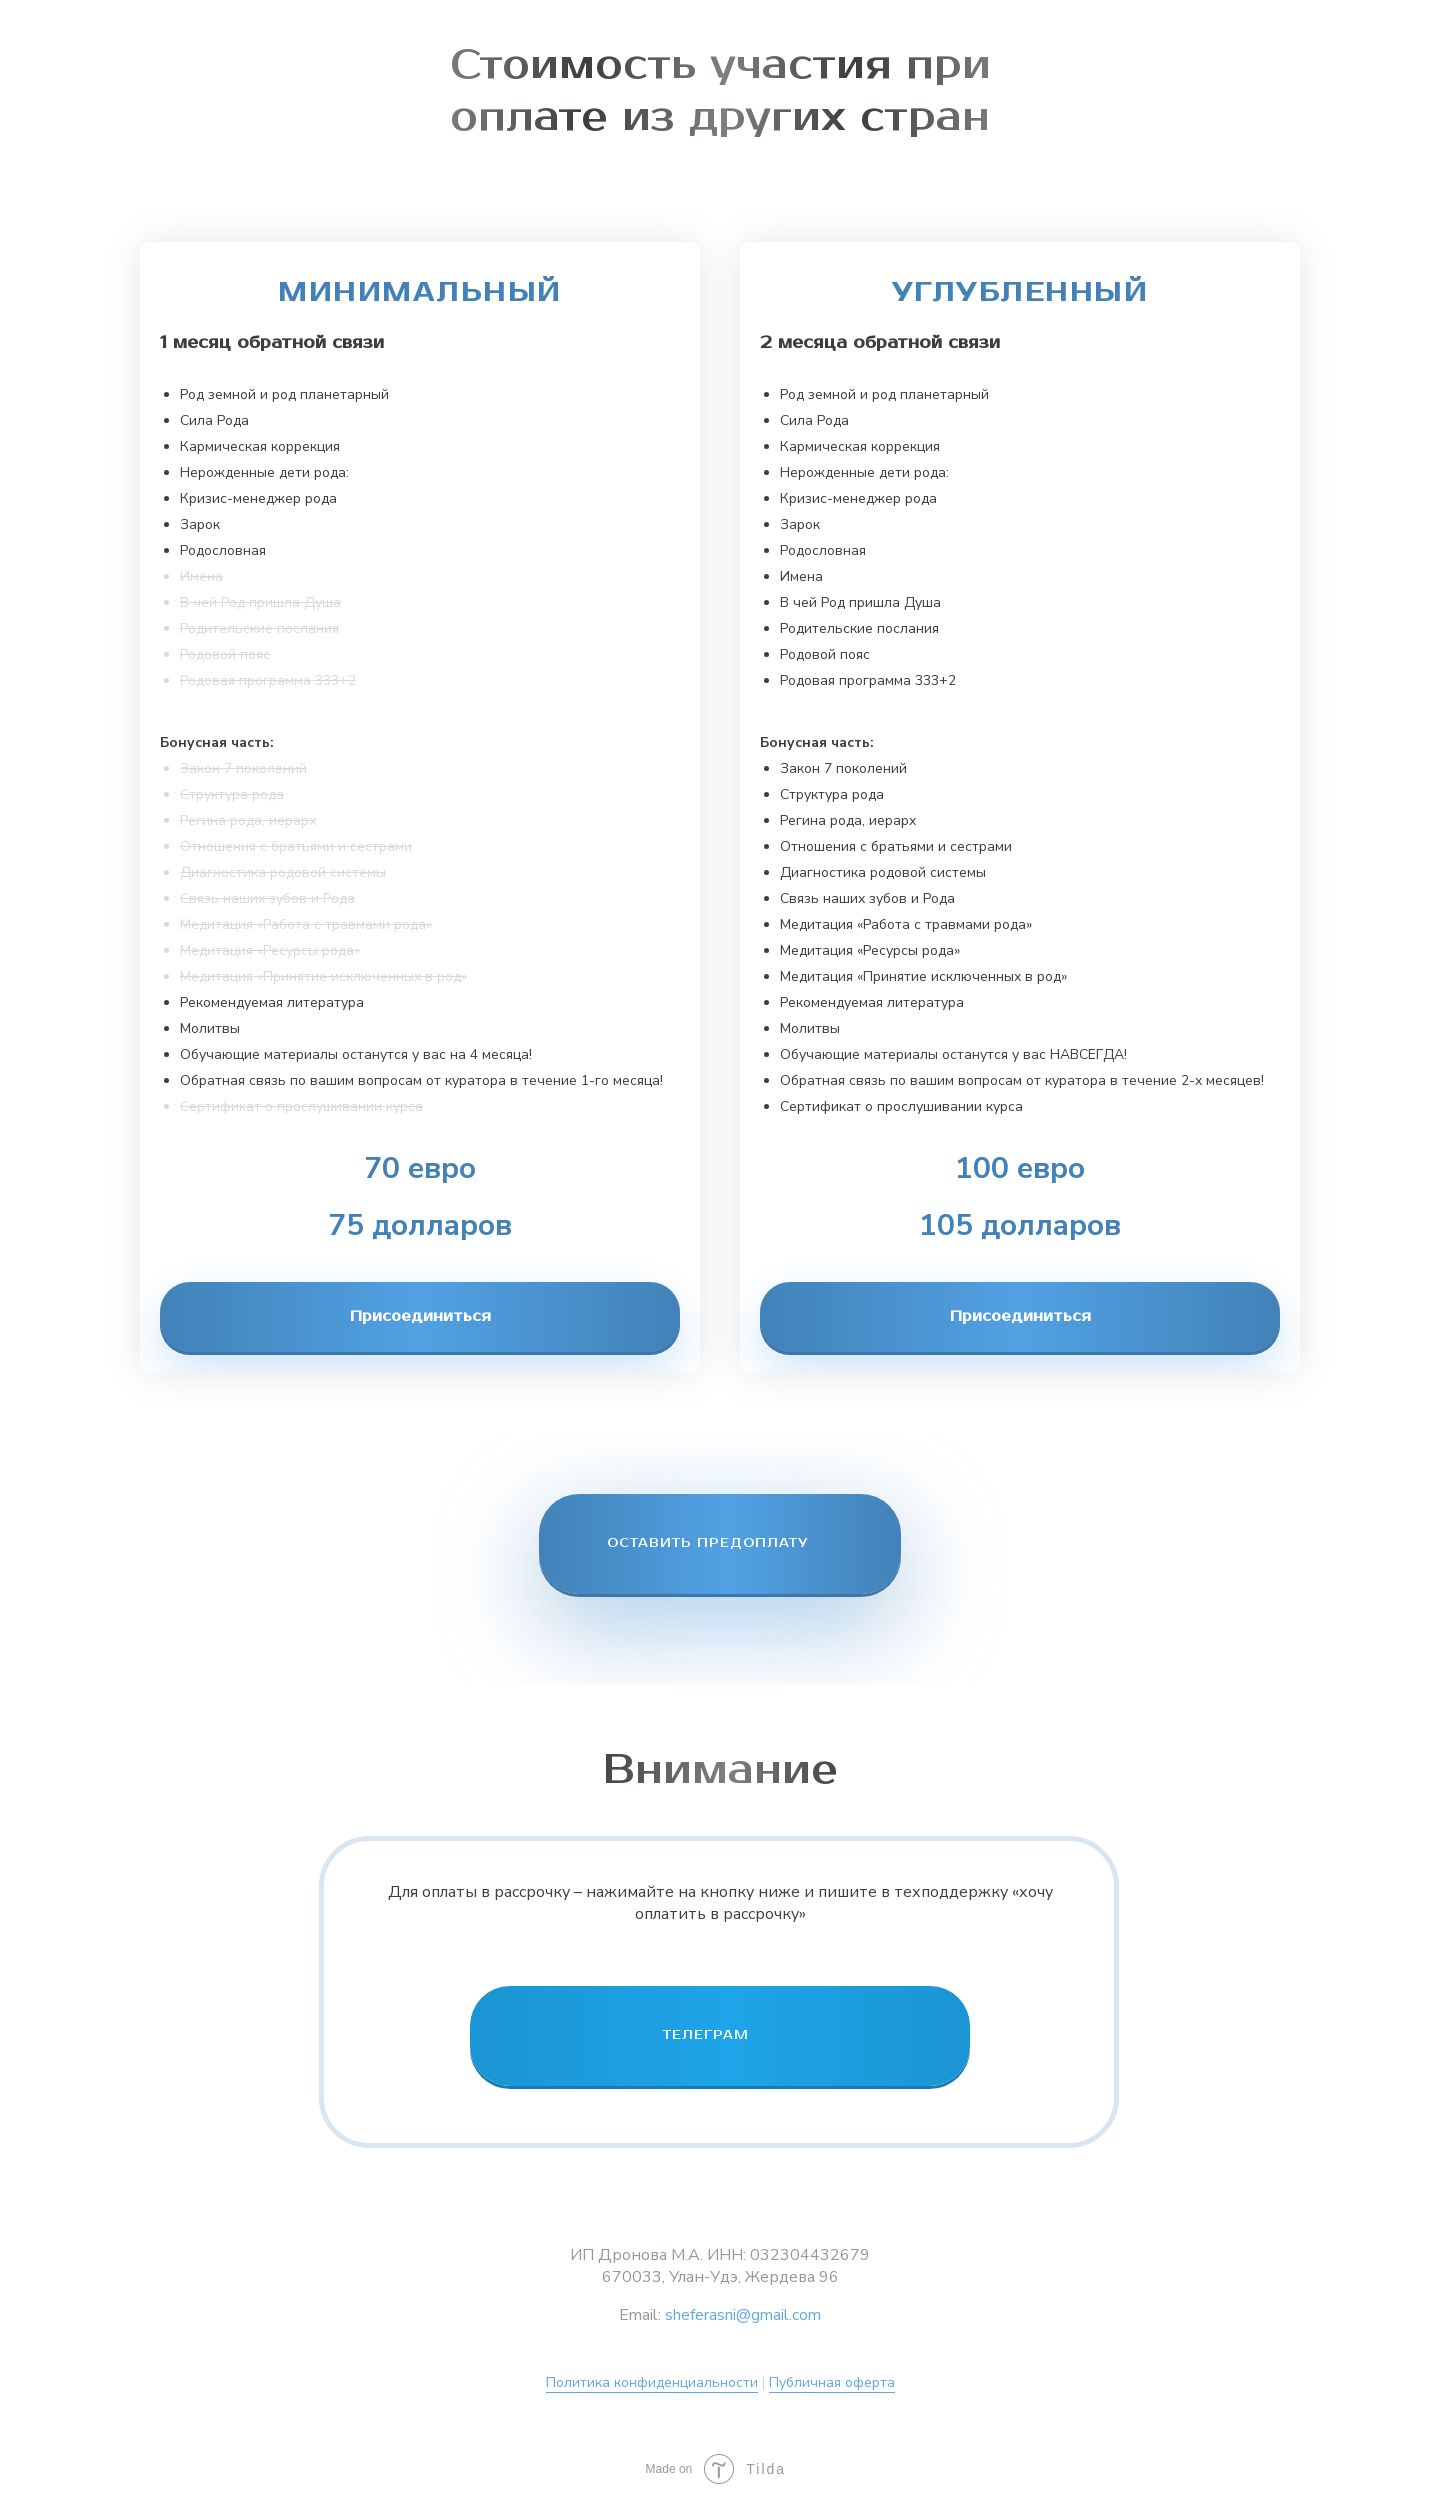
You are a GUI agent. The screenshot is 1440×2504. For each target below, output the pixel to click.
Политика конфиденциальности (652, 2382)
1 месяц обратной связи (272, 343)
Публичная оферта (832, 2382)
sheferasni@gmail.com (743, 2315)
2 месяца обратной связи (880, 343)
